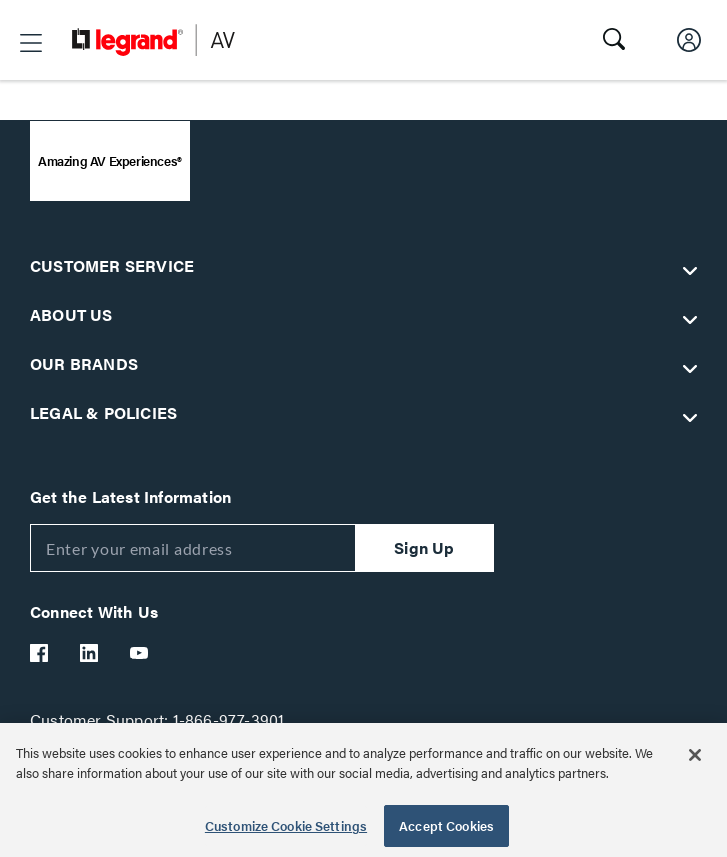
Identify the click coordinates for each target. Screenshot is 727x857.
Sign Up (424, 547)
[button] (31, 43)
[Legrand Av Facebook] (40, 653)
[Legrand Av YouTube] (140, 653)
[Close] (695, 755)
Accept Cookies (446, 825)
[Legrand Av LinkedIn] (90, 653)
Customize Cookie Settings (286, 825)
